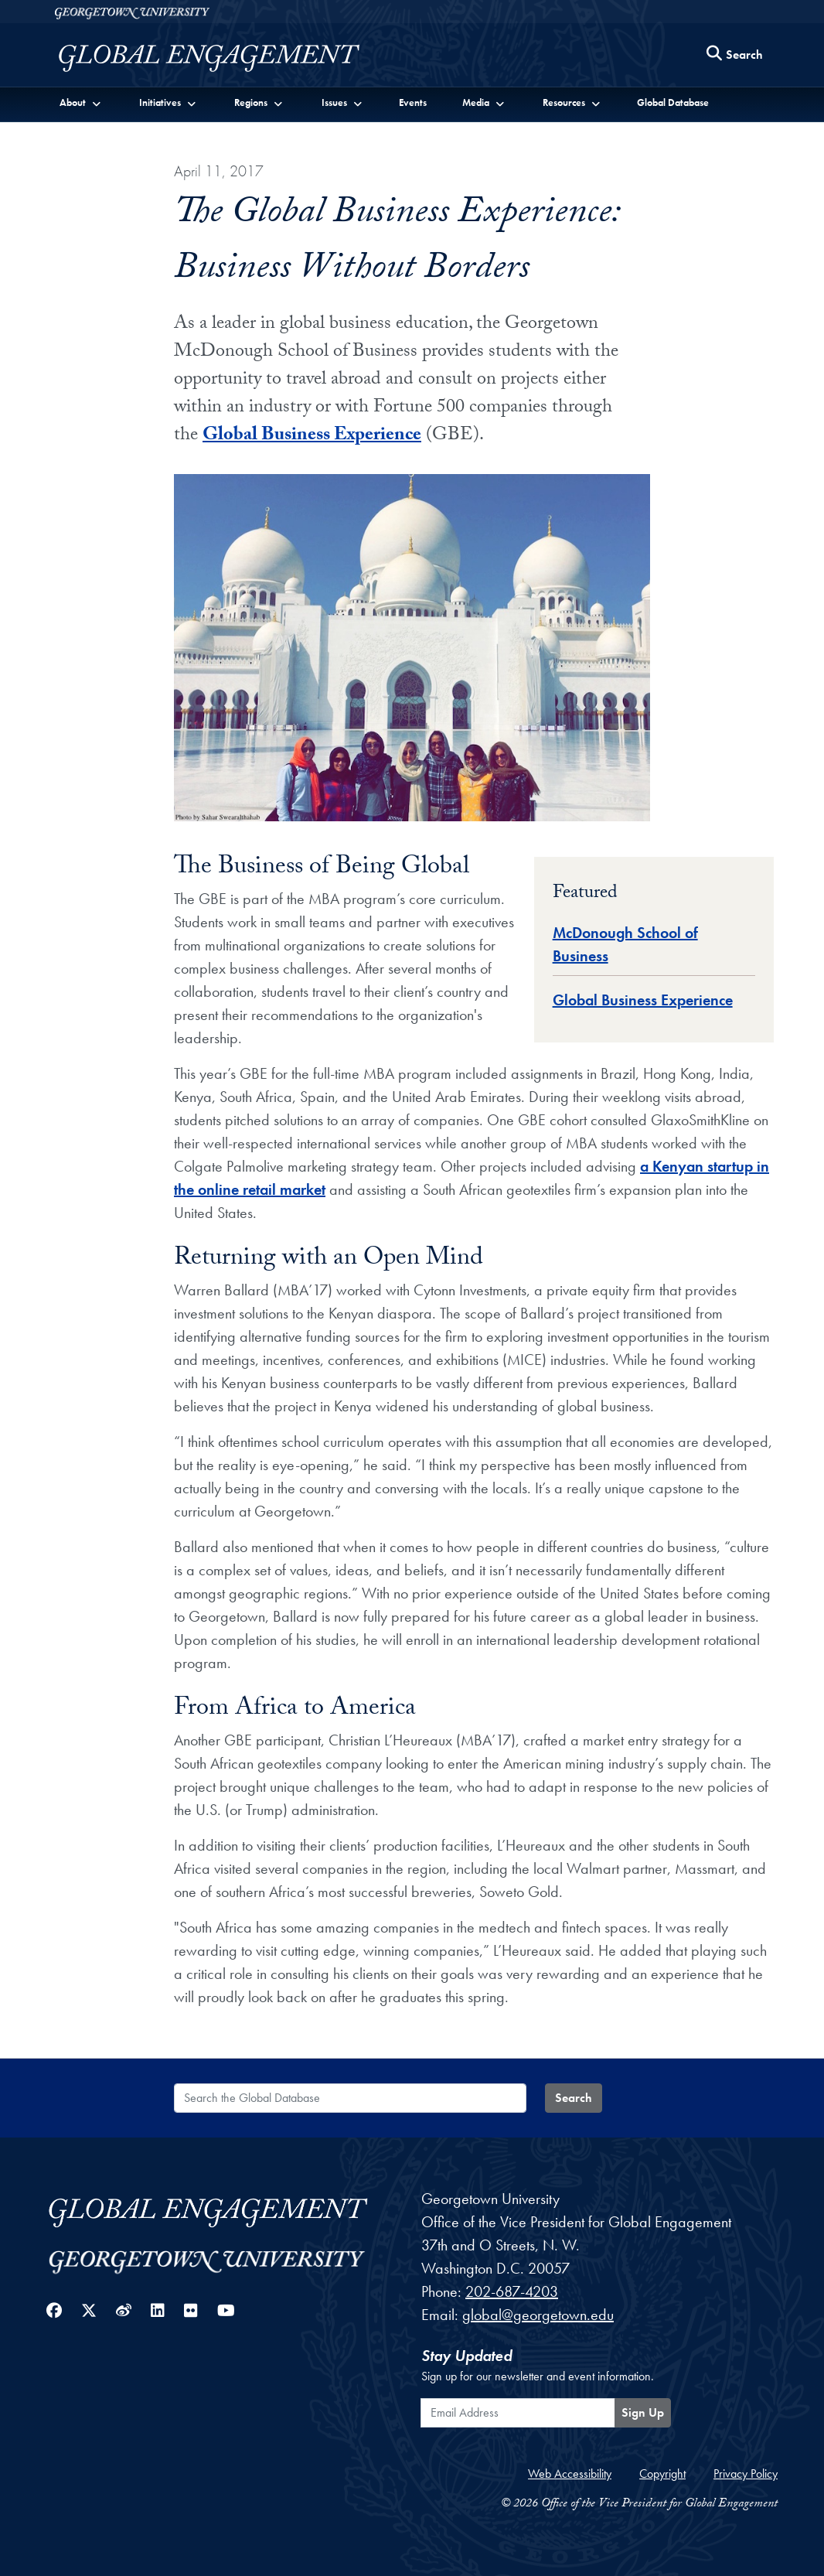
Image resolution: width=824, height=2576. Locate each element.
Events (413, 102)
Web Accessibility (569, 2473)
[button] (80, 102)
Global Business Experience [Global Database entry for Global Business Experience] (643, 1000)
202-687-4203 (511, 2291)
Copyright (662, 2473)
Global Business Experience (312, 436)
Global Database (673, 102)
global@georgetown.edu (538, 2315)
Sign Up (642, 2412)
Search (573, 2098)
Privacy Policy (745, 2473)
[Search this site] (735, 55)
